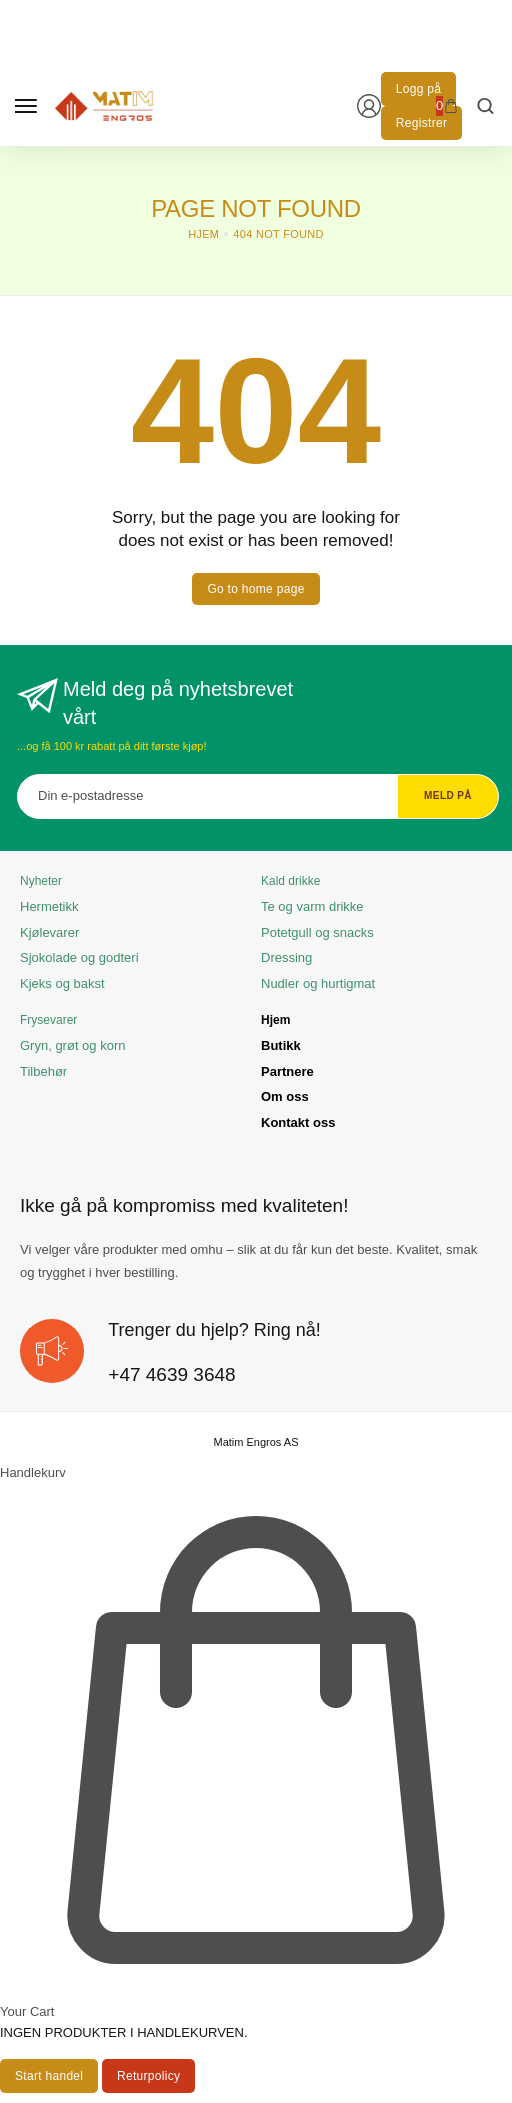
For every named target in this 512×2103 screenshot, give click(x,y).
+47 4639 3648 (171, 1374)
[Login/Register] (369, 106)
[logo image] (104, 104)
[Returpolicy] (148, 2076)
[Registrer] (421, 123)
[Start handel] (49, 2076)
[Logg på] (418, 89)
